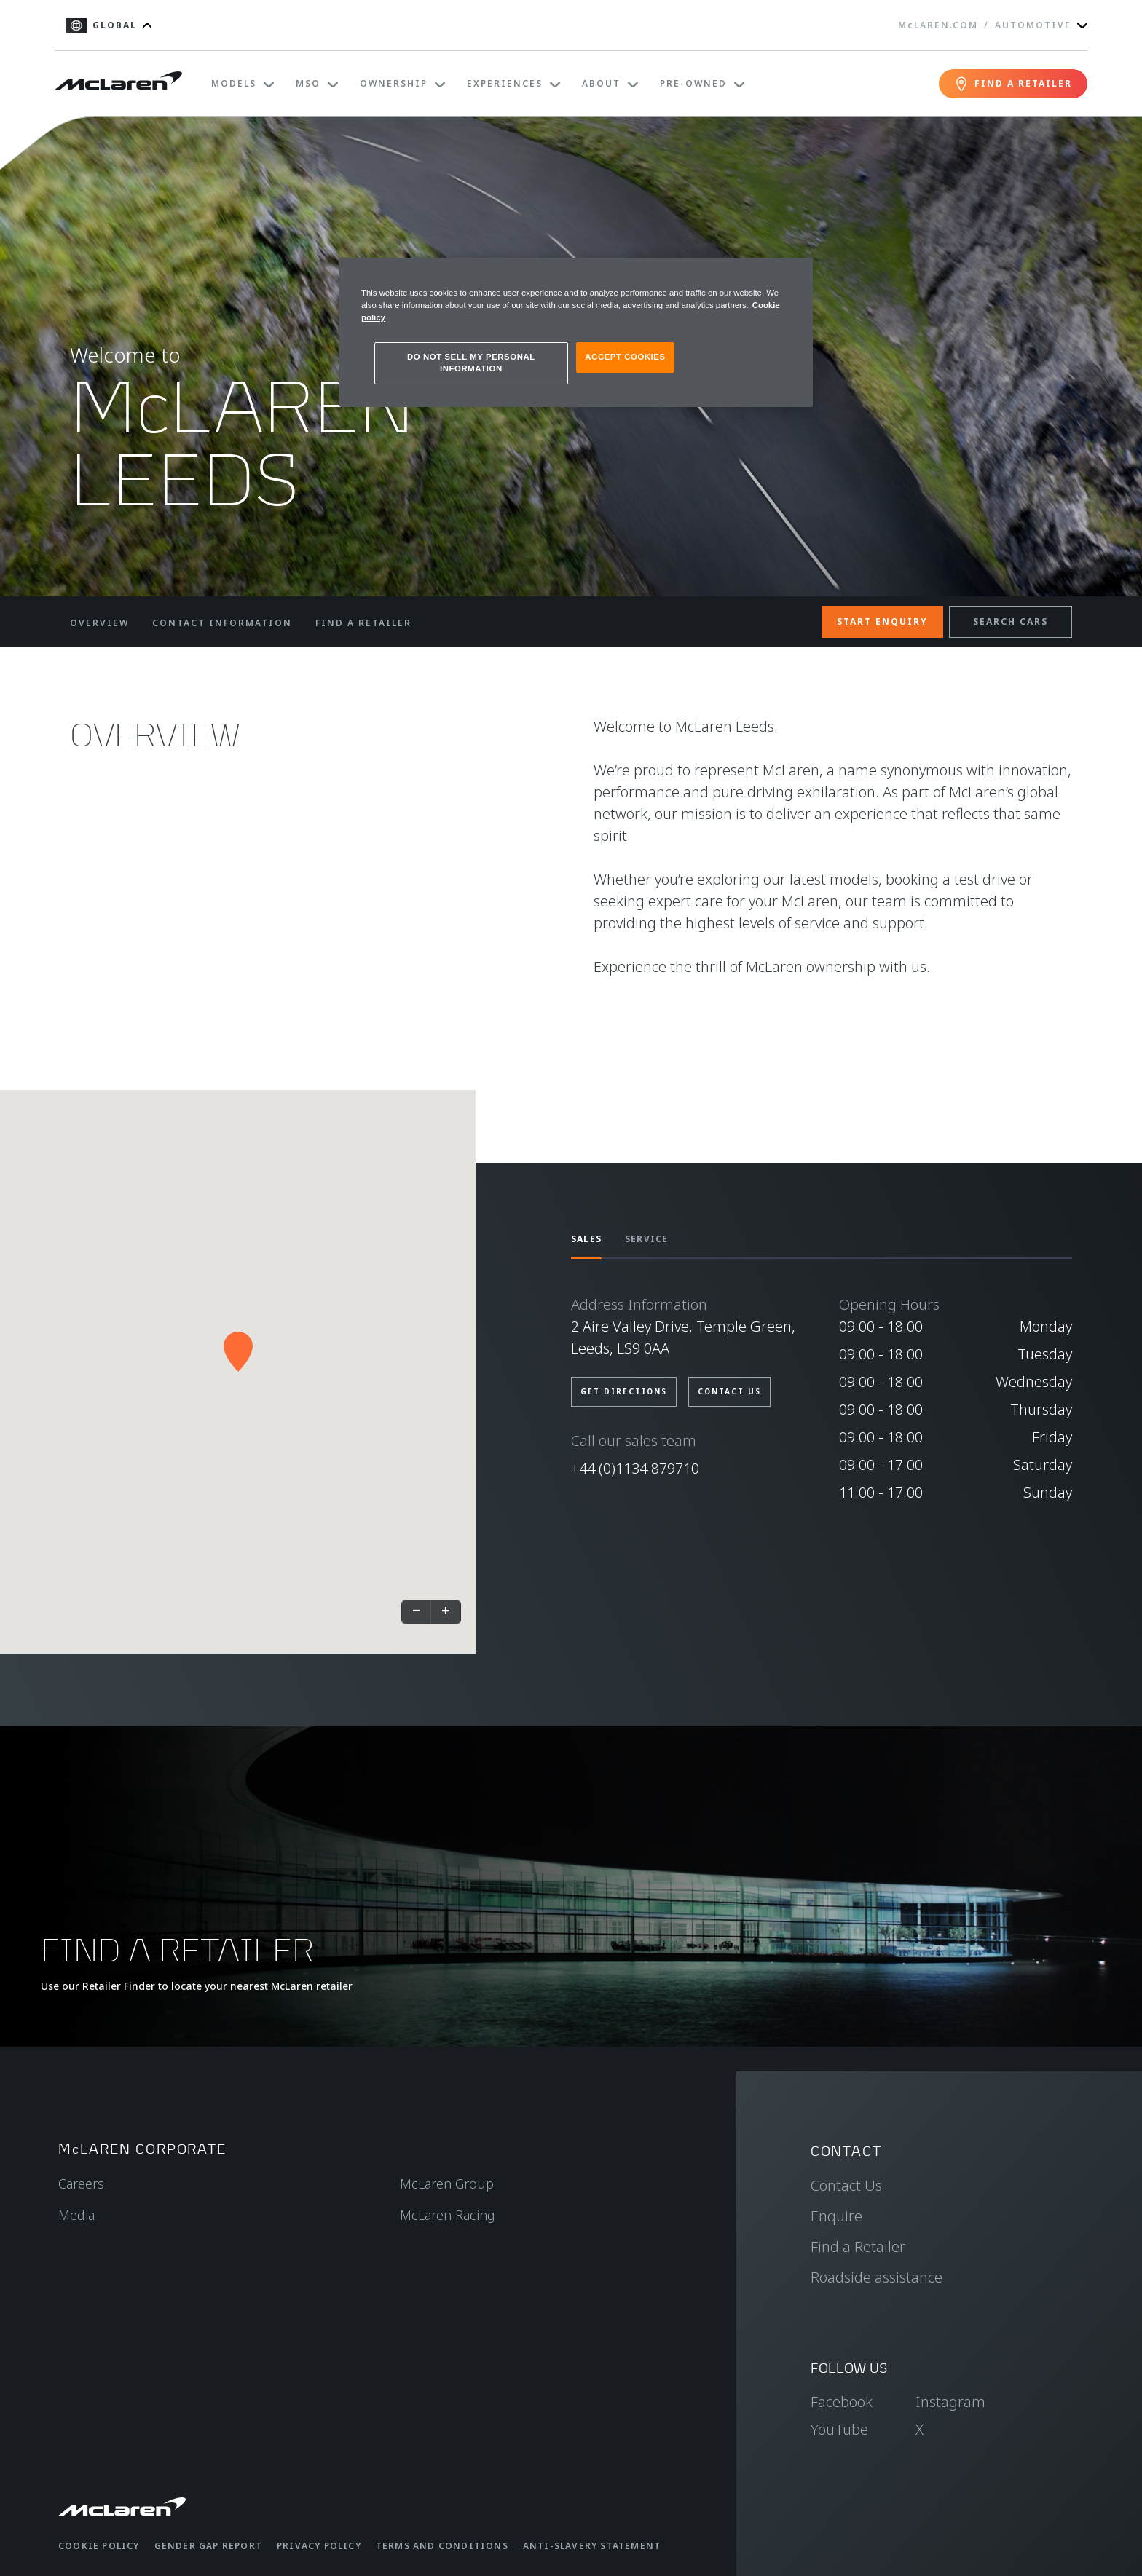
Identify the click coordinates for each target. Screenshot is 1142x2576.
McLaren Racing (447, 2215)
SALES (586, 1239)
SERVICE (646, 1239)
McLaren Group (447, 2183)
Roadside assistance (876, 2277)
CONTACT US (729, 1391)
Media (76, 2215)
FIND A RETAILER (363, 623)
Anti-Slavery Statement (592, 2546)
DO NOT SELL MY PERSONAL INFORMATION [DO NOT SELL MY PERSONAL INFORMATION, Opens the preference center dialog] (471, 362)
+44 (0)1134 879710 (635, 1468)
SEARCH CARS (1010, 621)
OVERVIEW (99, 623)
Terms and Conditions (442, 2546)
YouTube (839, 2429)
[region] (576, 332)
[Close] (792, 275)
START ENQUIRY (882, 621)
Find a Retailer (858, 2246)
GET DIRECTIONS (623, 1391)
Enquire (836, 2216)
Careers (81, 2183)
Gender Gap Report (208, 2546)
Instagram (950, 2401)
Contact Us (846, 2185)
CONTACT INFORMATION (222, 623)
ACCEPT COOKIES (625, 356)
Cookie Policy (99, 2546)
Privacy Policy (319, 2546)
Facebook (842, 2401)
